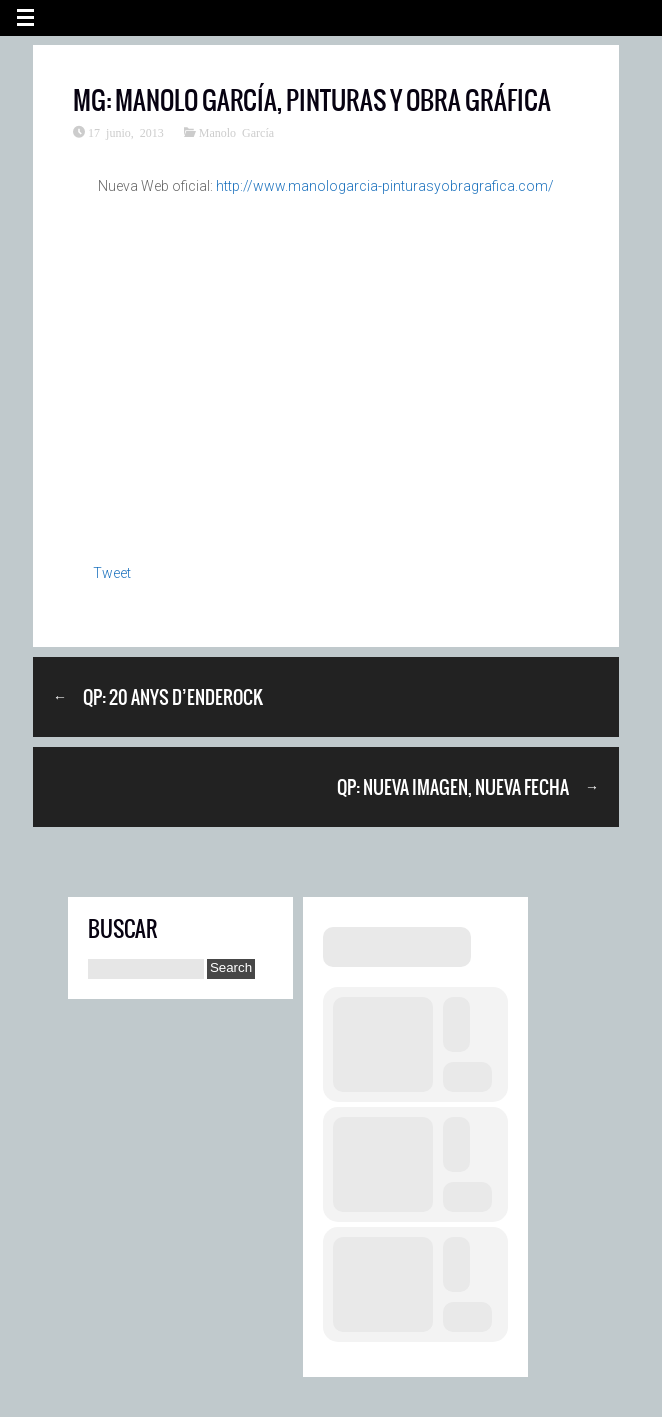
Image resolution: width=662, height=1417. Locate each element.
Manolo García (236, 132)
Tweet (112, 573)
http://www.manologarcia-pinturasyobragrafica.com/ (385, 186)
